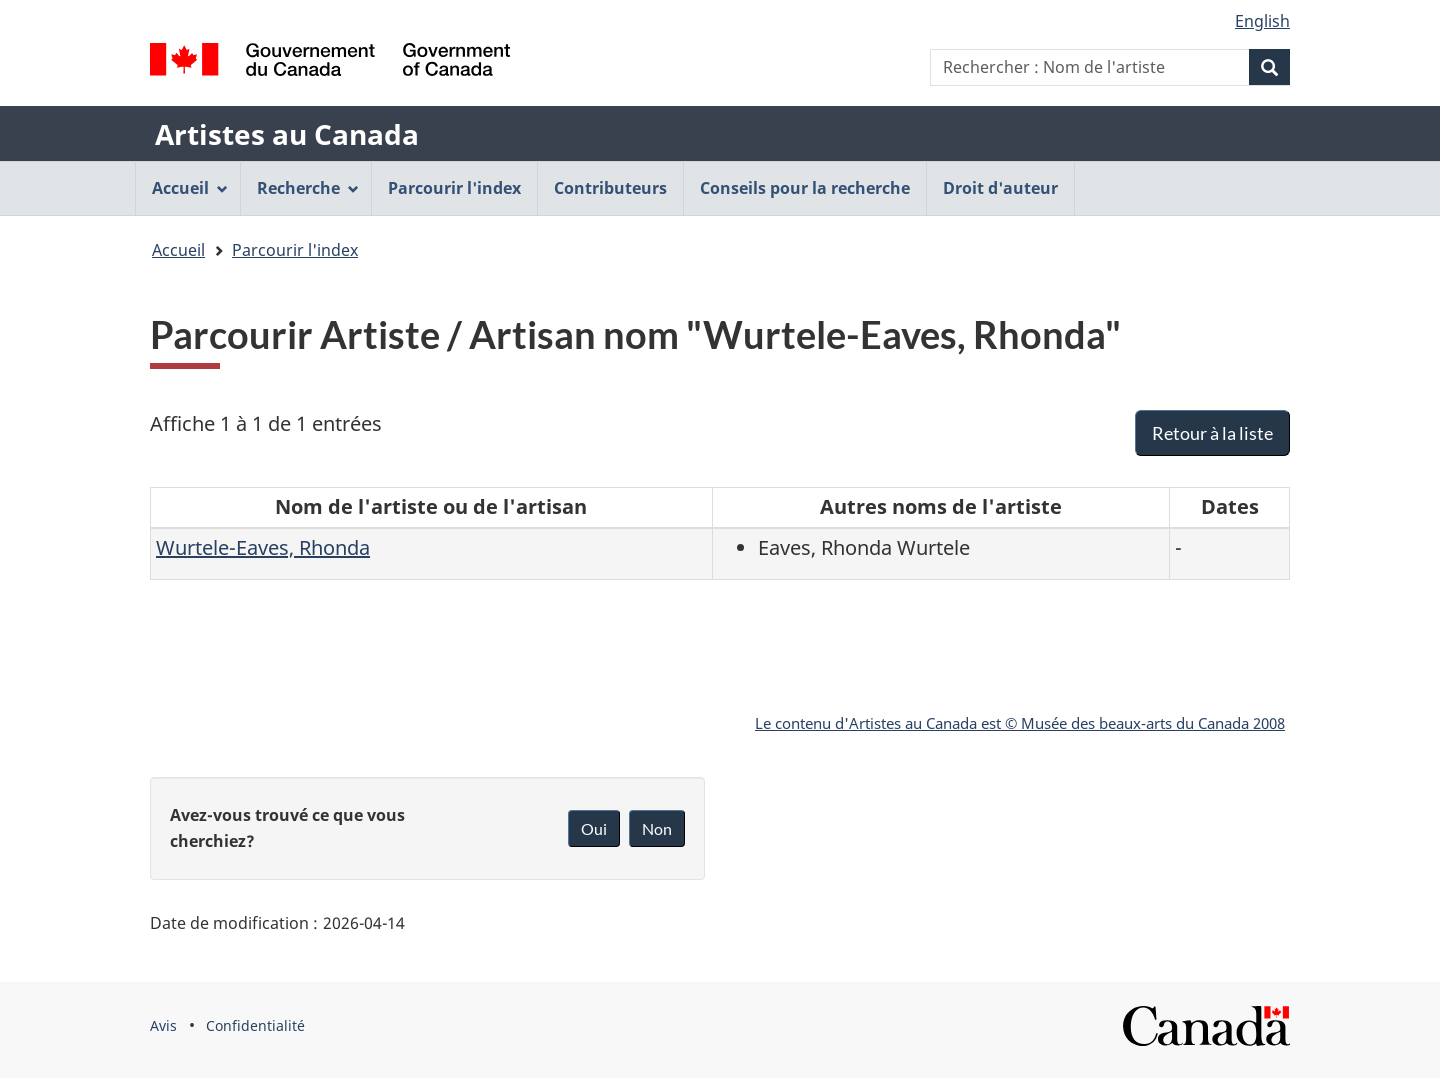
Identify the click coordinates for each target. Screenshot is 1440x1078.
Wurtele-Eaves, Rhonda (263, 547)
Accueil (178, 250)
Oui (594, 828)
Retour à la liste (1212, 433)
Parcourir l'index (295, 250)
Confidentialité (255, 1025)
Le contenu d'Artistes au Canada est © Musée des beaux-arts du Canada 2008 (1020, 723)
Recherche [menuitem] (308, 188)
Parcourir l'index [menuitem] (454, 188)
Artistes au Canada (287, 134)
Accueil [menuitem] (190, 188)
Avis (163, 1025)
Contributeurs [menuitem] (610, 188)
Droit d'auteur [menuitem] (1000, 188)
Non (657, 828)
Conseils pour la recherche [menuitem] (805, 188)
